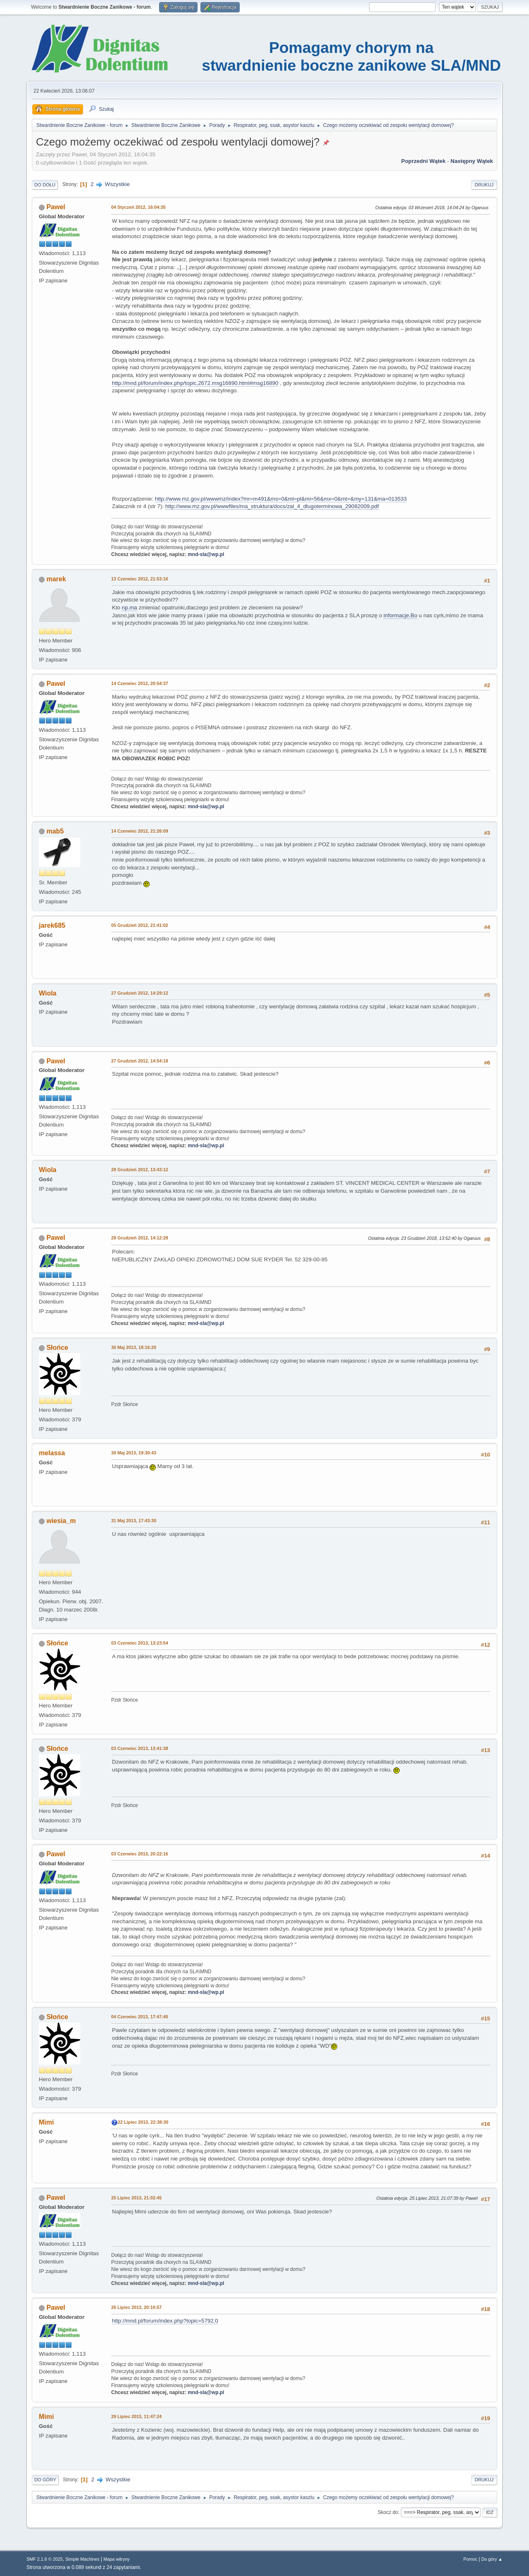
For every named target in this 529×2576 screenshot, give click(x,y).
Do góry (45, 2479)
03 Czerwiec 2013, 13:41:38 (139, 1748)
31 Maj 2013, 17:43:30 (133, 1520)
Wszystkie (117, 184)
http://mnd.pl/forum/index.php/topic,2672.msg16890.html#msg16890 (195, 383)
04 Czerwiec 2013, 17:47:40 (139, 2016)
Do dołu (44, 184)
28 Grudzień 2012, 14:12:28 (139, 1237)
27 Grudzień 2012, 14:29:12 (139, 993)
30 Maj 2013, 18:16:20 (133, 1347)
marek (56, 579)
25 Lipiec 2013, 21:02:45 (136, 2197)
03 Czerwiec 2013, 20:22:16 (139, 1853)
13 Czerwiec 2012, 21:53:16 (139, 578)
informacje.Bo (400, 615)
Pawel (55, 206)
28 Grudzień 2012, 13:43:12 (139, 1169)
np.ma (129, 607)
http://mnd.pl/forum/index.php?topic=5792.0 (165, 2321)
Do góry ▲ (492, 2559)
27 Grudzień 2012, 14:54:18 (139, 1060)
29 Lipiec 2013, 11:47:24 (136, 2416)
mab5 (55, 831)
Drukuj (484, 184)
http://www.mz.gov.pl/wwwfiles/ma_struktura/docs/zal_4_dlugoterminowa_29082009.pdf (272, 506)
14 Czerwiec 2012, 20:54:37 (139, 683)
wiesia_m (61, 1520)
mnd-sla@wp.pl (206, 554)
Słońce (57, 1347)
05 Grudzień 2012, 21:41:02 (139, 925)
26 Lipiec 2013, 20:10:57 (136, 2307)
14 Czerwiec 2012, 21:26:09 (139, 830)
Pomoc (470, 2559)
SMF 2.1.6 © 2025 (44, 2559)
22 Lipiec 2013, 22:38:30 (143, 2122)
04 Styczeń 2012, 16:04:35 (138, 207)
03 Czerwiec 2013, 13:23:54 (139, 1642)
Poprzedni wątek (423, 161)
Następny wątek (471, 161)
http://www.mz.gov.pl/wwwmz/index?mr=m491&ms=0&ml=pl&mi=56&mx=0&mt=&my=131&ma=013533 (281, 499)
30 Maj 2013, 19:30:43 (133, 1452)
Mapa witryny (116, 2559)
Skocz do (388, 2512)
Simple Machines (82, 2559)
